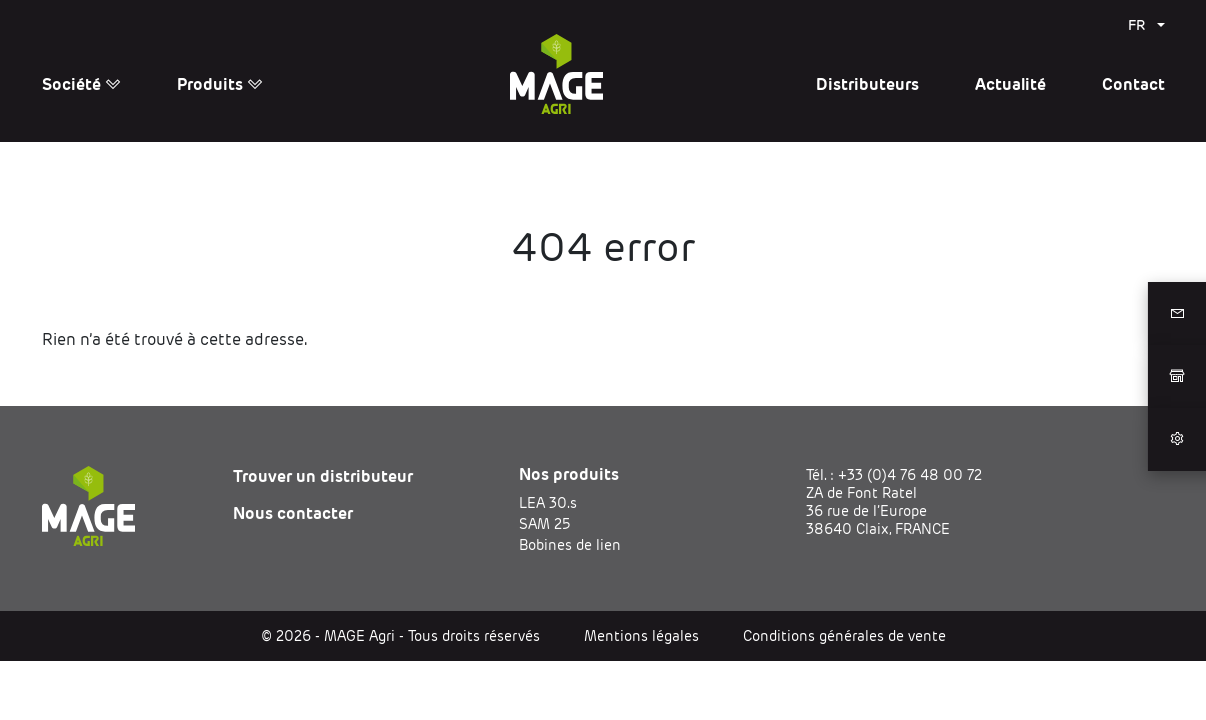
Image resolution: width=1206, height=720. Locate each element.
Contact (1133, 84)
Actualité (1010, 84)
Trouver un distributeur (323, 476)
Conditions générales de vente (844, 636)
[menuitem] (1146, 25)
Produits (220, 84)
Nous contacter (293, 513)
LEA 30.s (548, 503)
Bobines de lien (570, 545)
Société (81, 84)
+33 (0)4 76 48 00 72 (910, 475)
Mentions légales (641, 636)
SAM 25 (544, 524)
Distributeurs (867, 84)
